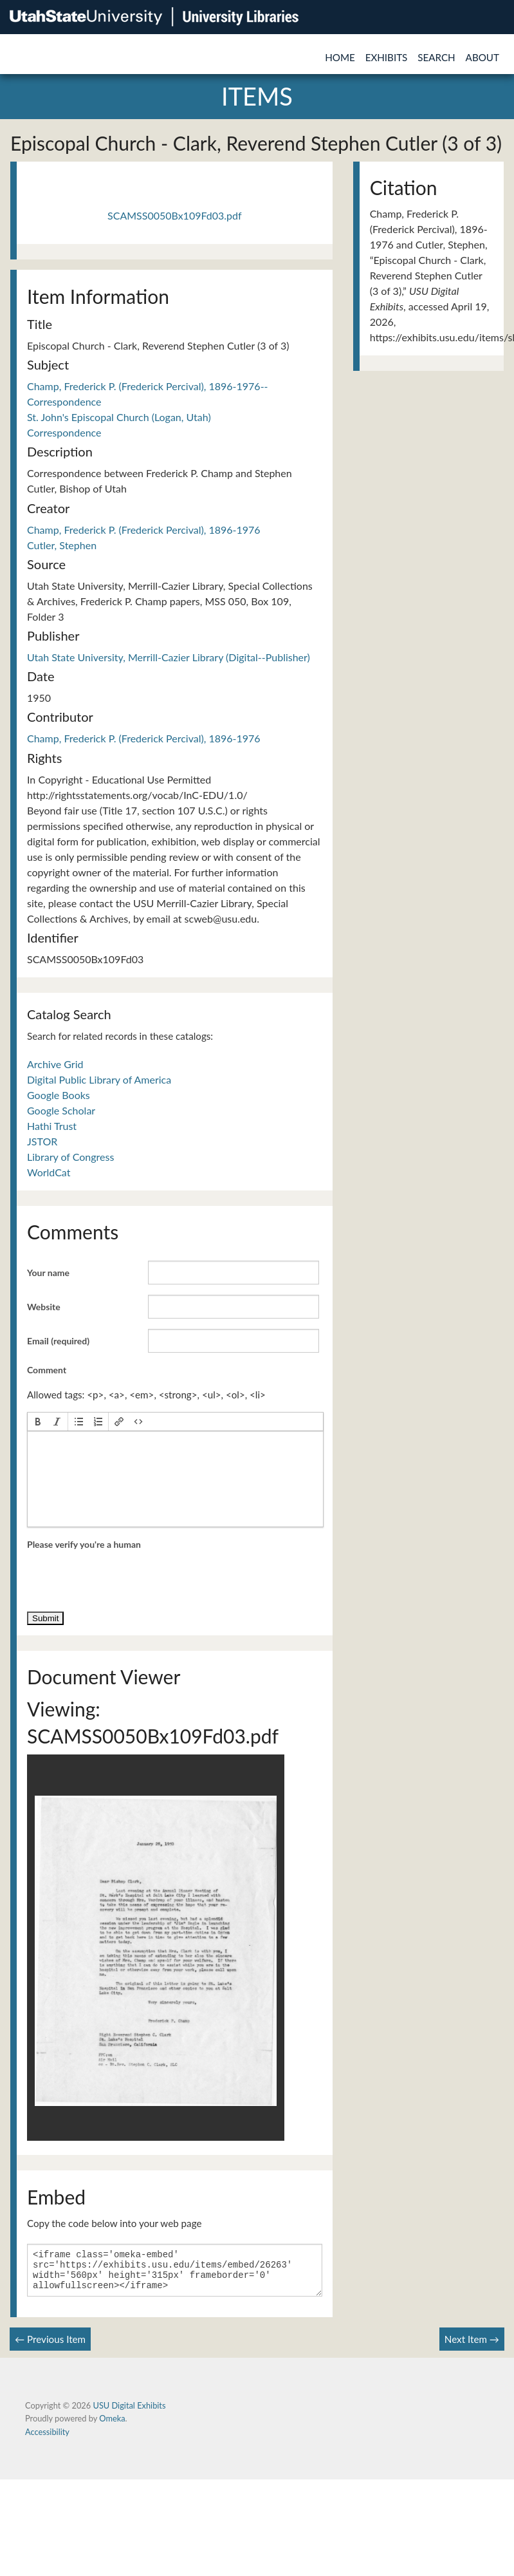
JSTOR (42, 1141)
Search (436, 57)
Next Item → (472, 2347)
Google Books (58, 1095)
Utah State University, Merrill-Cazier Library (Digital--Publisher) (168, 657)
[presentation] (38, 1422)
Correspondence (64, 432)
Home (340, 57)
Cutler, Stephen (61, 545)
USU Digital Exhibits (129, 2413)
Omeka (112, 2426)
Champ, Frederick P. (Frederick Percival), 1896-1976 (144, 529)
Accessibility (47, 2439)
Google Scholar (61, 1110)
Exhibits (386, 57)
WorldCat (48, 1172)
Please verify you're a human (84, 1544)
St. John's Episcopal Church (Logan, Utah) (119, 417)
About (482, 57)
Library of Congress (70, 1157)
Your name (48, 1272)
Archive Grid (55, 1064)
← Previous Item (50, 2347)
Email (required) (58, 1340)
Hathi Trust (52, 1126)
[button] (38, 1421)
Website (43, 1306)
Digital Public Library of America (99, 1079)
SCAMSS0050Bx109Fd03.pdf (174, 215)
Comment (46, 1369)
